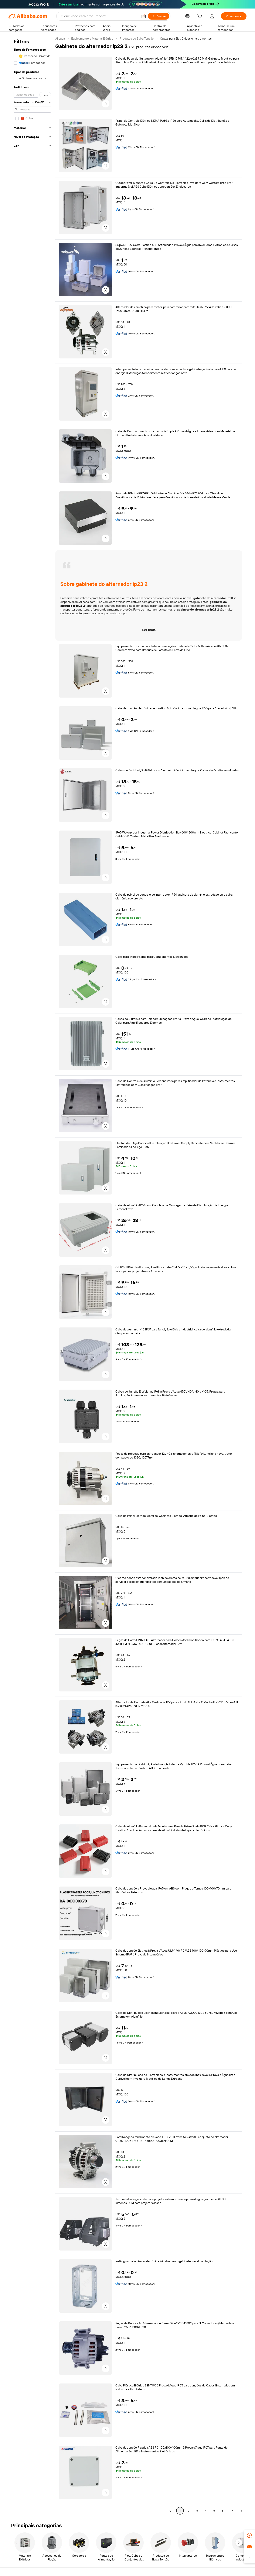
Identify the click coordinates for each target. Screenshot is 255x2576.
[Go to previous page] (170, 2511)
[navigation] (32, 1276)
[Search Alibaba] (99, 16)
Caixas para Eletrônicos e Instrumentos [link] (186, 38)
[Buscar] (158, 16)
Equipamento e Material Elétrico (92, 38)
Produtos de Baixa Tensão (137, 38)
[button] (143, 16)
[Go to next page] (232, 2511)
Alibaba (60, 38)
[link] (249, 2535)
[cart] (200, 17)
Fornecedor (148, 88)
